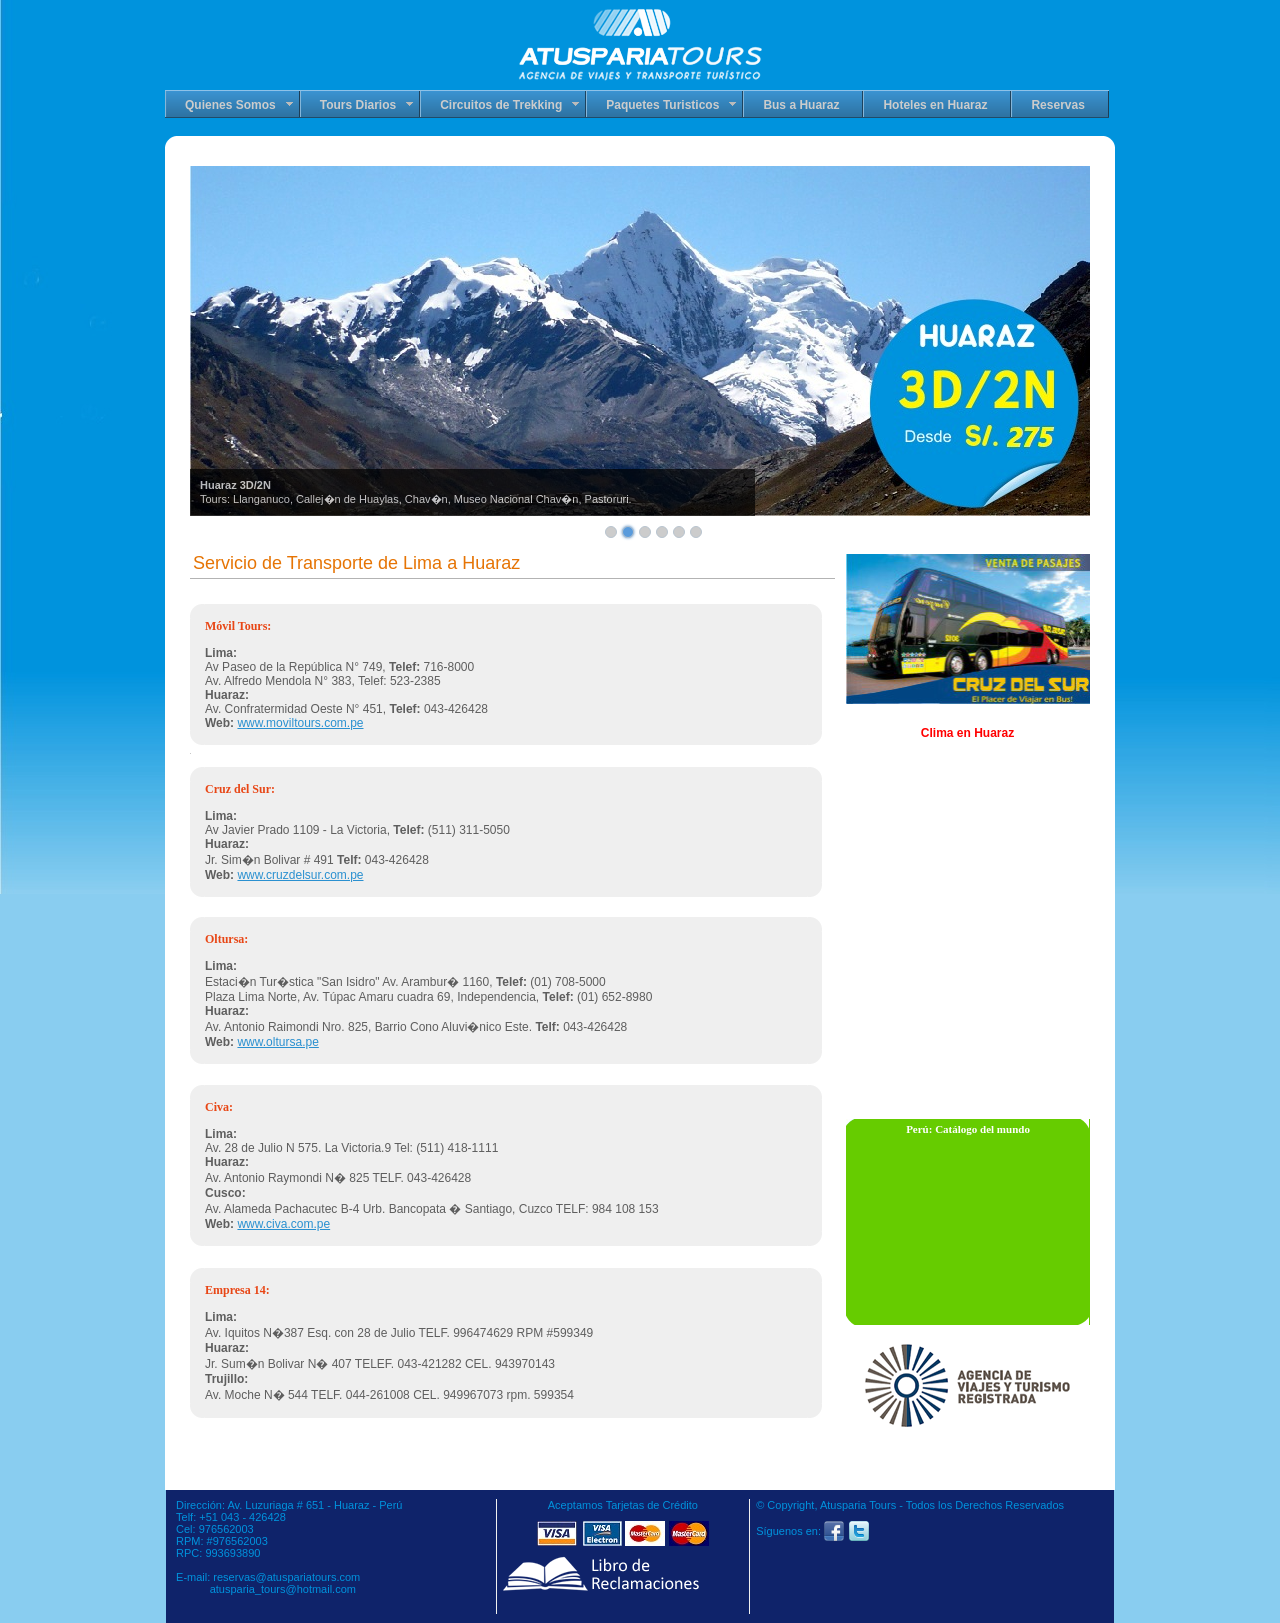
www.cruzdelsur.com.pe (300, 875)
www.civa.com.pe (283, 1224)
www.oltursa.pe (277, 1042)
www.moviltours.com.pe (300, 723)
